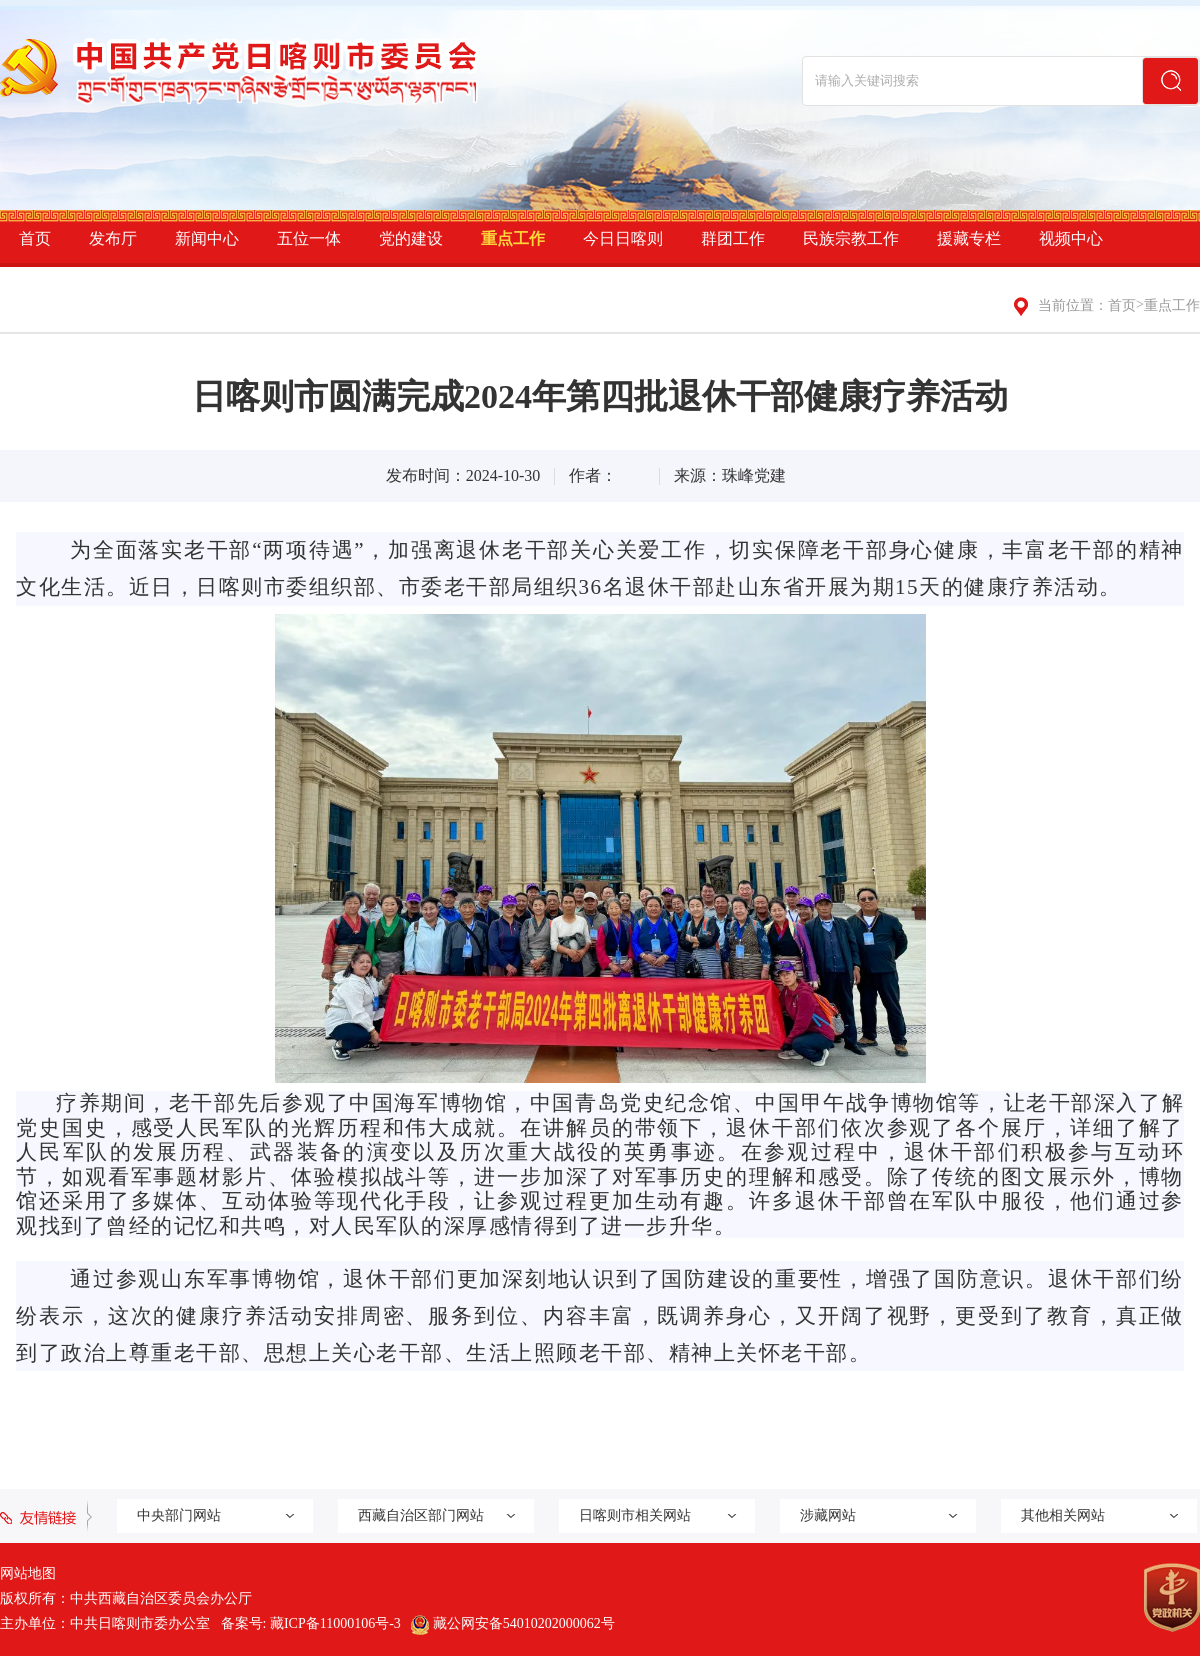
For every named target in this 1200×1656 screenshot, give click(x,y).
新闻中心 (207, 238)
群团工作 (733, 238)
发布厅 (113, 238)
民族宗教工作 (851, 238)
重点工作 (513, 238)
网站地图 (28, 1573)
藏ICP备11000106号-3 (335, 1623)
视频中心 (1071, 238)
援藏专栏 (969, 238)
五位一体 (309, 238)
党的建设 (411, 238)
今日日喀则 (623, 238)
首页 (35, 238)
